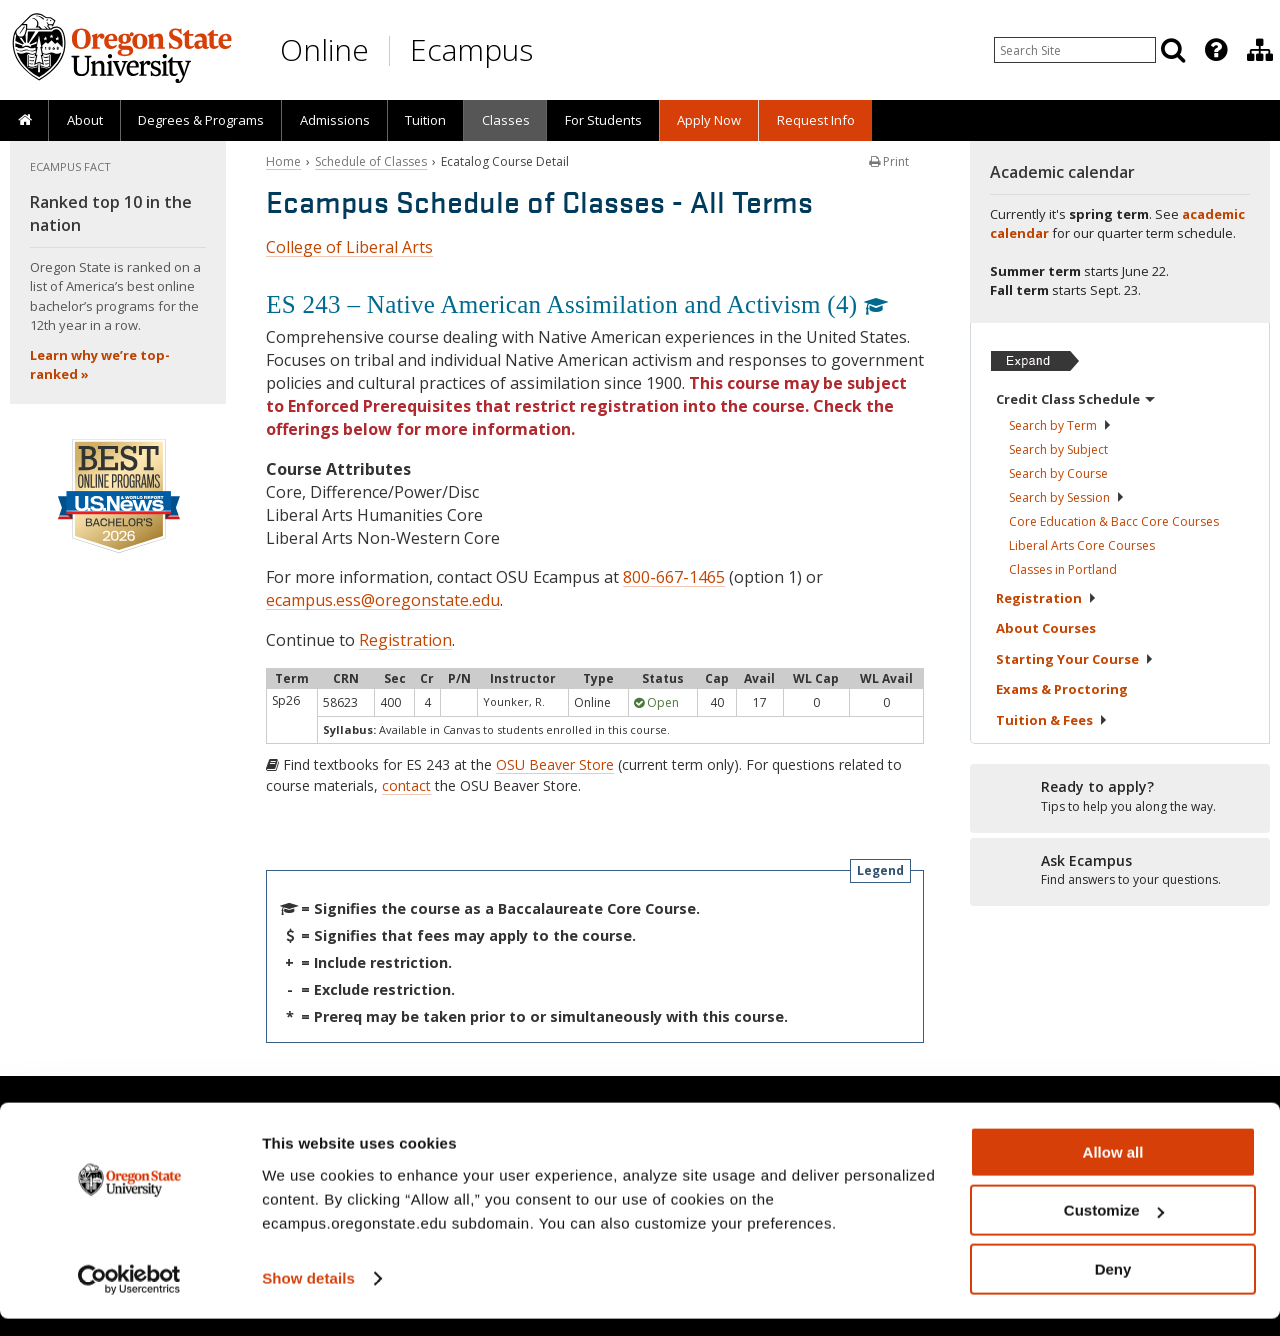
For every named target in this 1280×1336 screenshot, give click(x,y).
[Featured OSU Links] (1216, 50)
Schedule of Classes (371, 161)
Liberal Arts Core (1082, 545)
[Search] (1173, 50)
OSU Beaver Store (555, 764)
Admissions (335, 120)
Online (324, 49)
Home (283, 161)
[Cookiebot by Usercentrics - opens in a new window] (129, 1297)
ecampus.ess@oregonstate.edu (383, 600)
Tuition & (1052, 720)
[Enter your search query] (1075, 50)
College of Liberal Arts (349, 247)
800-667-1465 (674, 577)
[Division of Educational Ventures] (1260, 50)
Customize (1114, 1228)
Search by (1060, 425)
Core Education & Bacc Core (1114, 521)
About (85, 120)
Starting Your (1075, 659)
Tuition (425, 120)
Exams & (1062, 689)
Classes (506, 120)
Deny (1113, 1286)
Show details (308, 1295)
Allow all (1113, 1169)
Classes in (1063, 569)
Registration (405, 640)
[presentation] (1214, 50)
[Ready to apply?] (1120, 797)
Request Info (816, 120)
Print (889, 161)
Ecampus (471, 49)
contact (406, 785)
